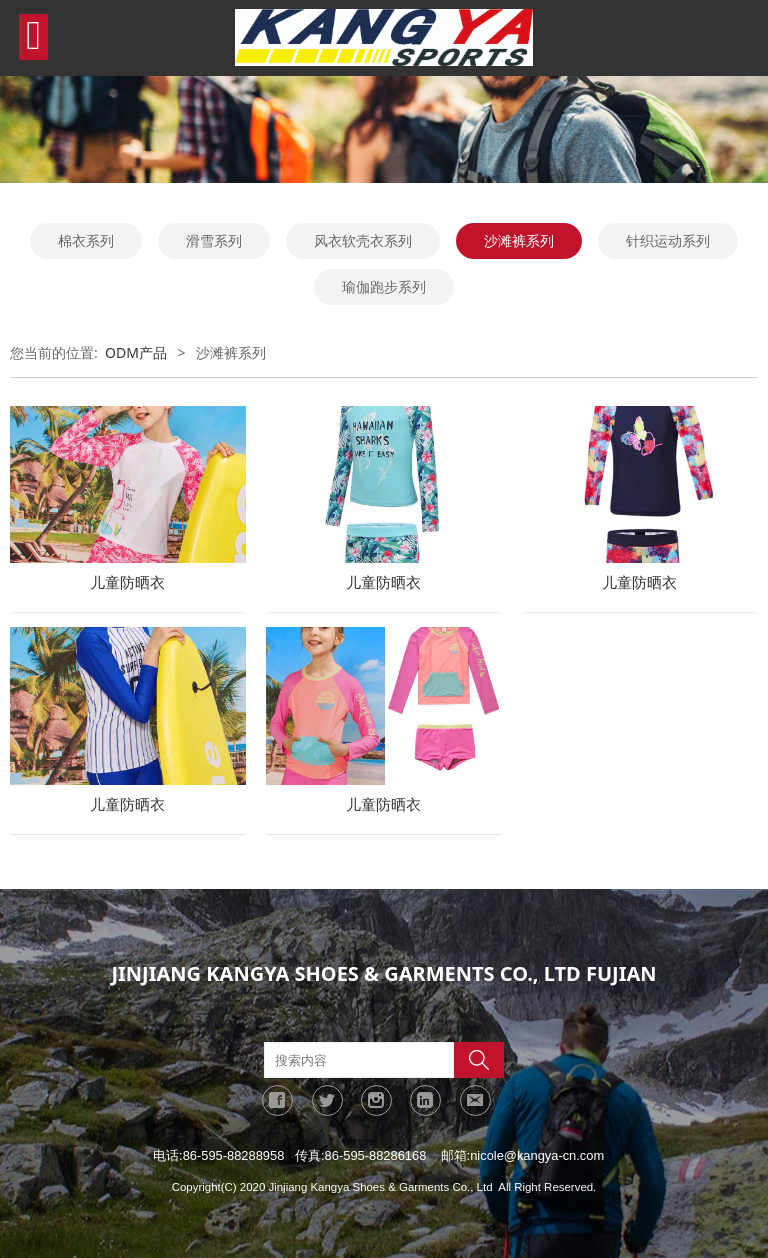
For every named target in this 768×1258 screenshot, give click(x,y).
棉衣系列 (86, 240)
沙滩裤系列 (519, 240)
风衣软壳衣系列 (363, 240)
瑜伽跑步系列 (384, 286)
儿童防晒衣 (127, 582)
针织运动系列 (668, 240)
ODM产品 (136, 352)
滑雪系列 (214, 240)
